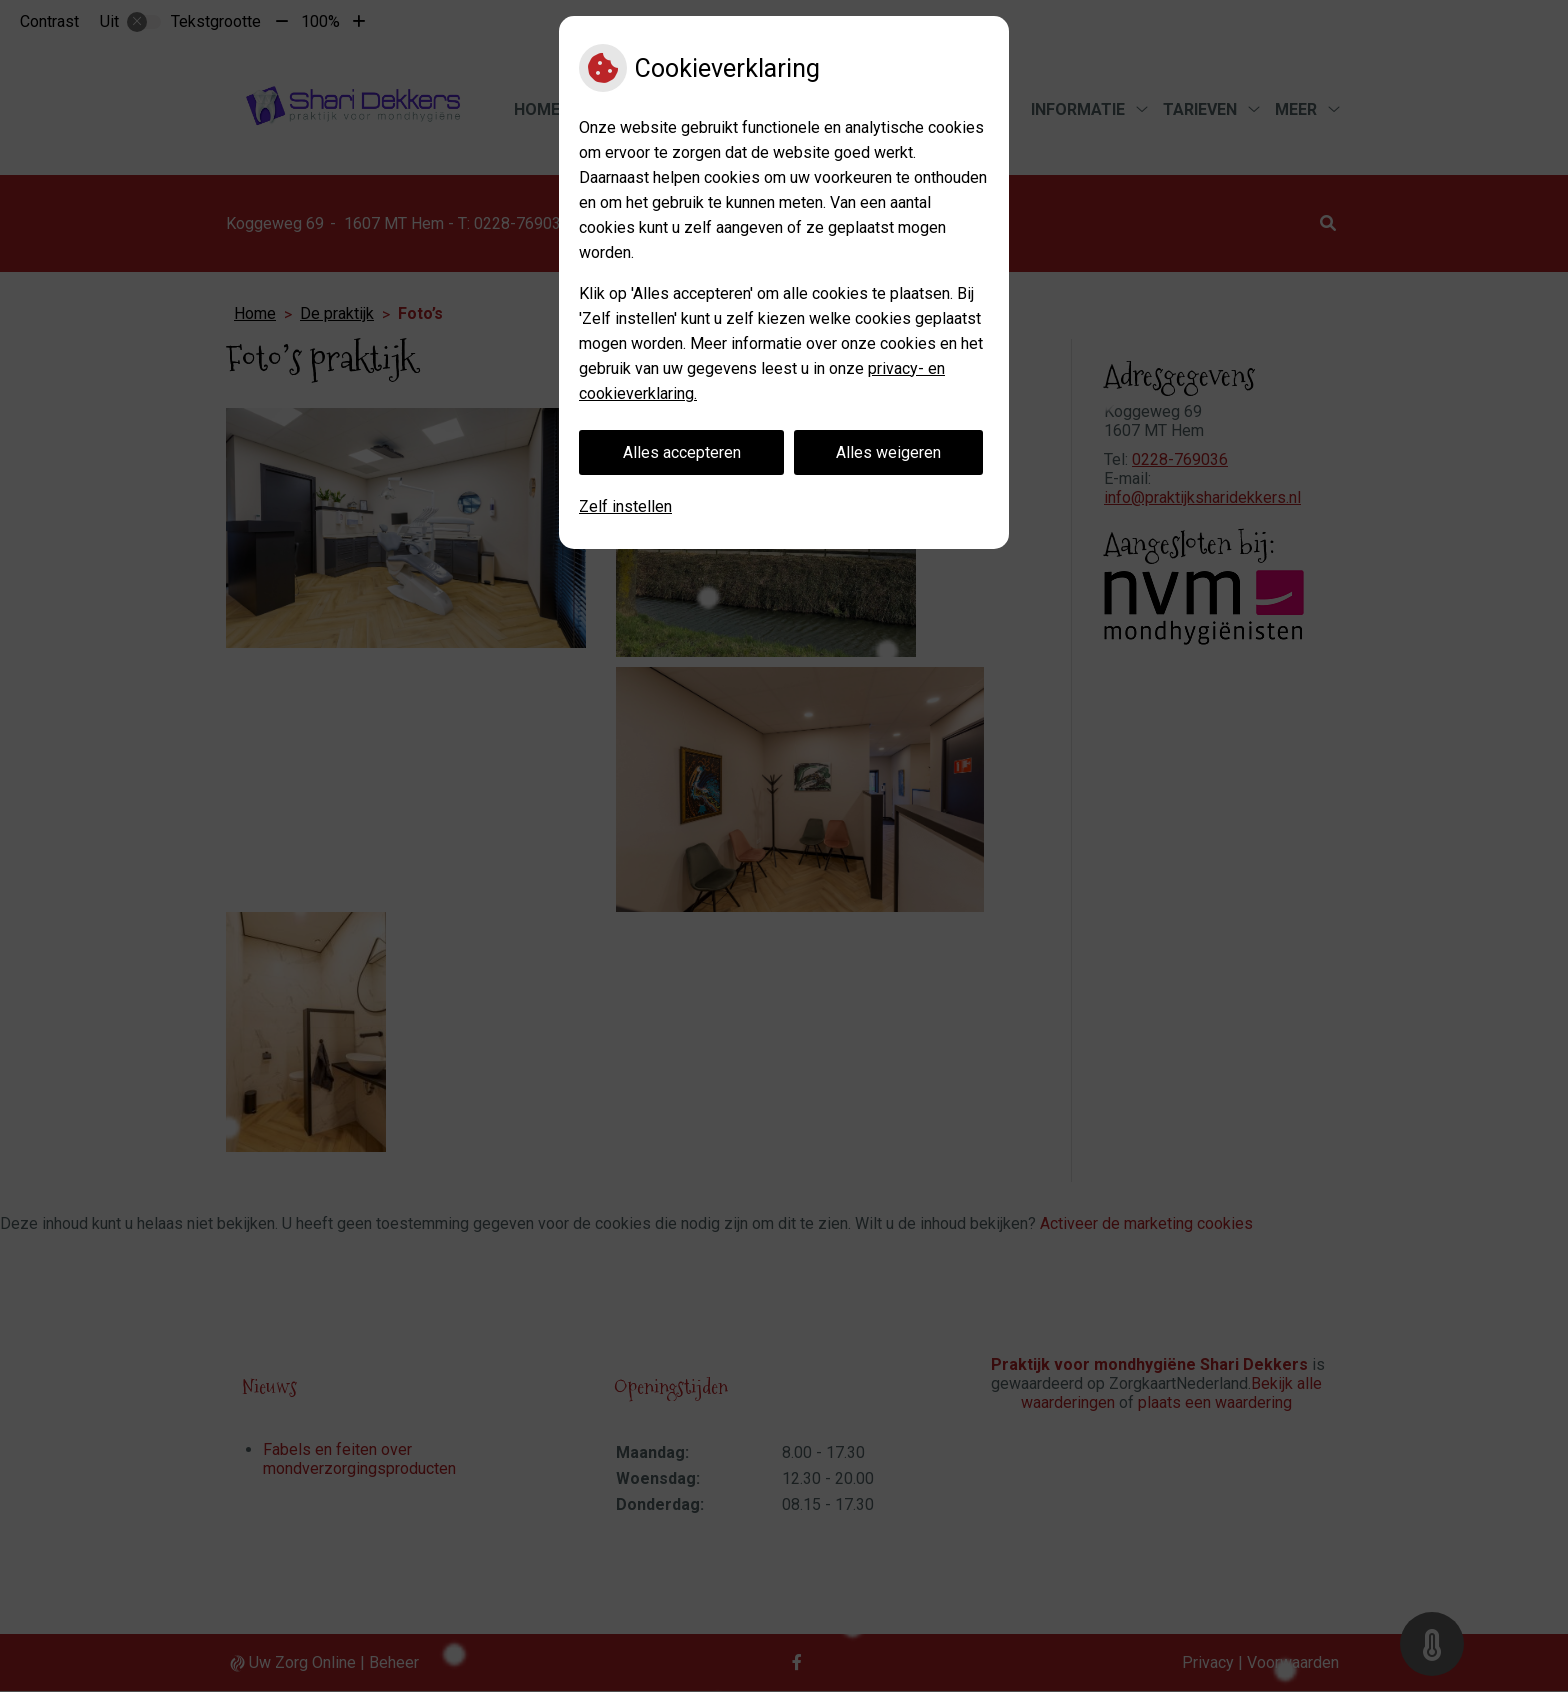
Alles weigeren (888, 452)
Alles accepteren (682, 452)
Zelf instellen (625, 506)
